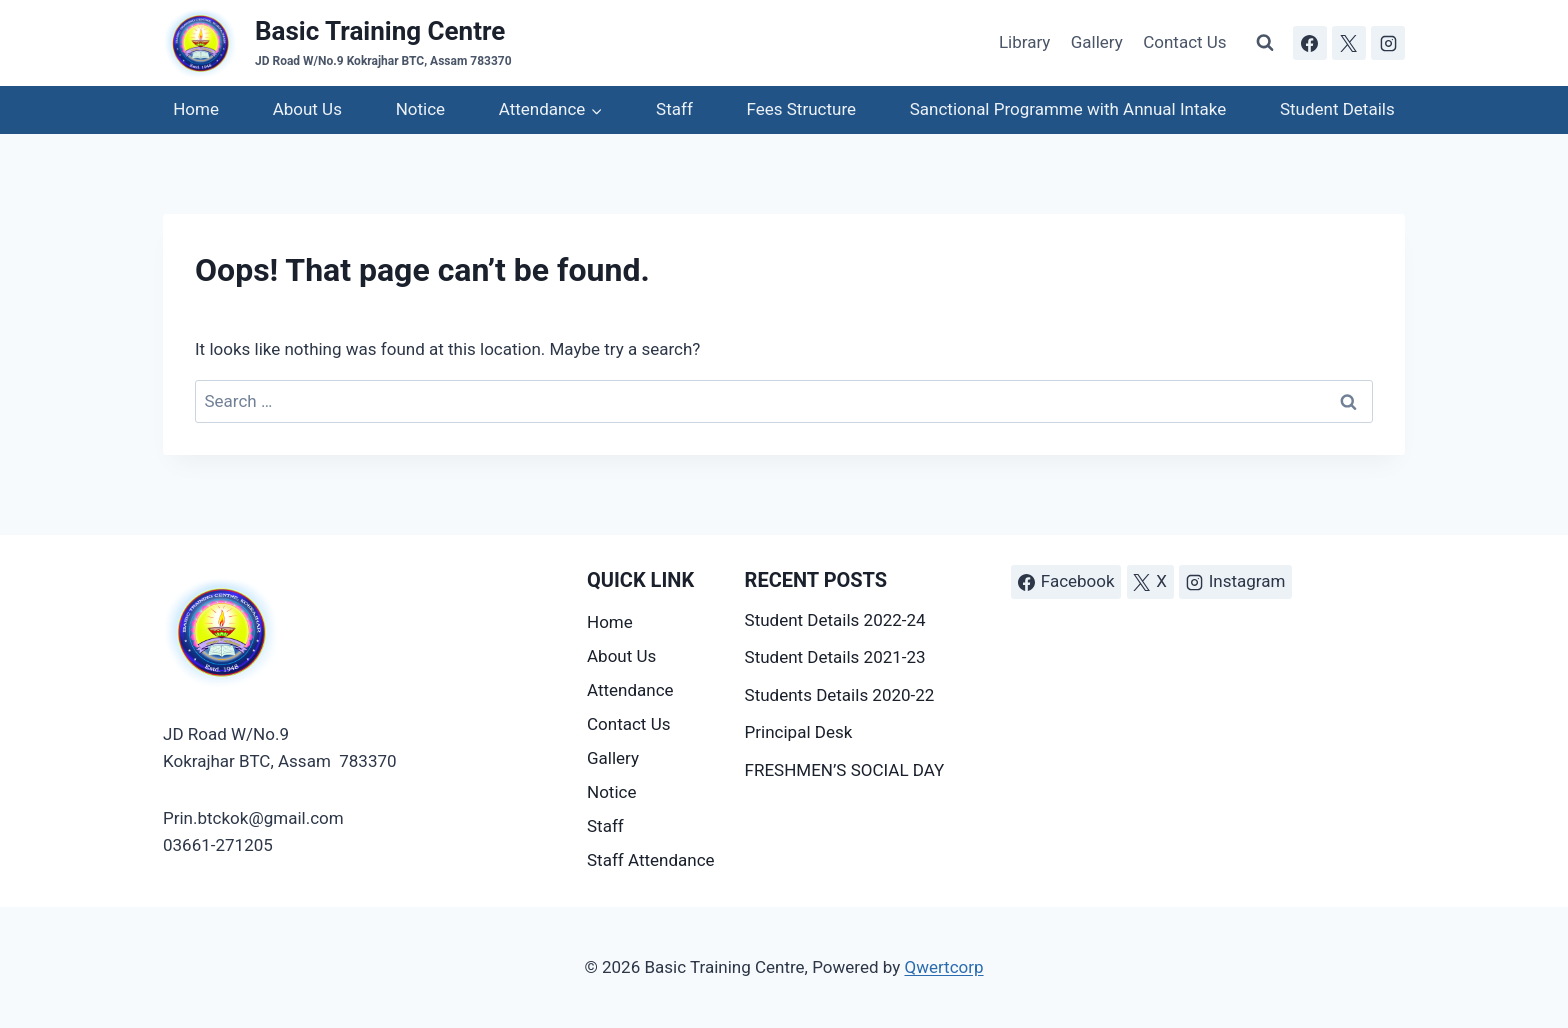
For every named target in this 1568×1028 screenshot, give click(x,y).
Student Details (1337, 109)
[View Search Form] (1265, 43)
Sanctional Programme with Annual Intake (1068, 109)
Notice (420, 109)
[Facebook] (1310, 43)
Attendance (630, 690)
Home (196, 109)
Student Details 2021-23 (835, 657)
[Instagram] (1388, 43)
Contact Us (1184, 42)
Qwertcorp (943, 967)
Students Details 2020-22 (840, 695)
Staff (674, 109)
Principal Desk (799, 732)
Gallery (1097, 42)
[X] (1349, 43)
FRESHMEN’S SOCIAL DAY (845, 770)
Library (1024, 42)
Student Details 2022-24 (835, 620)
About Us (307, 109)
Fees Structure (801, 109)
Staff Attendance (651, 860)
